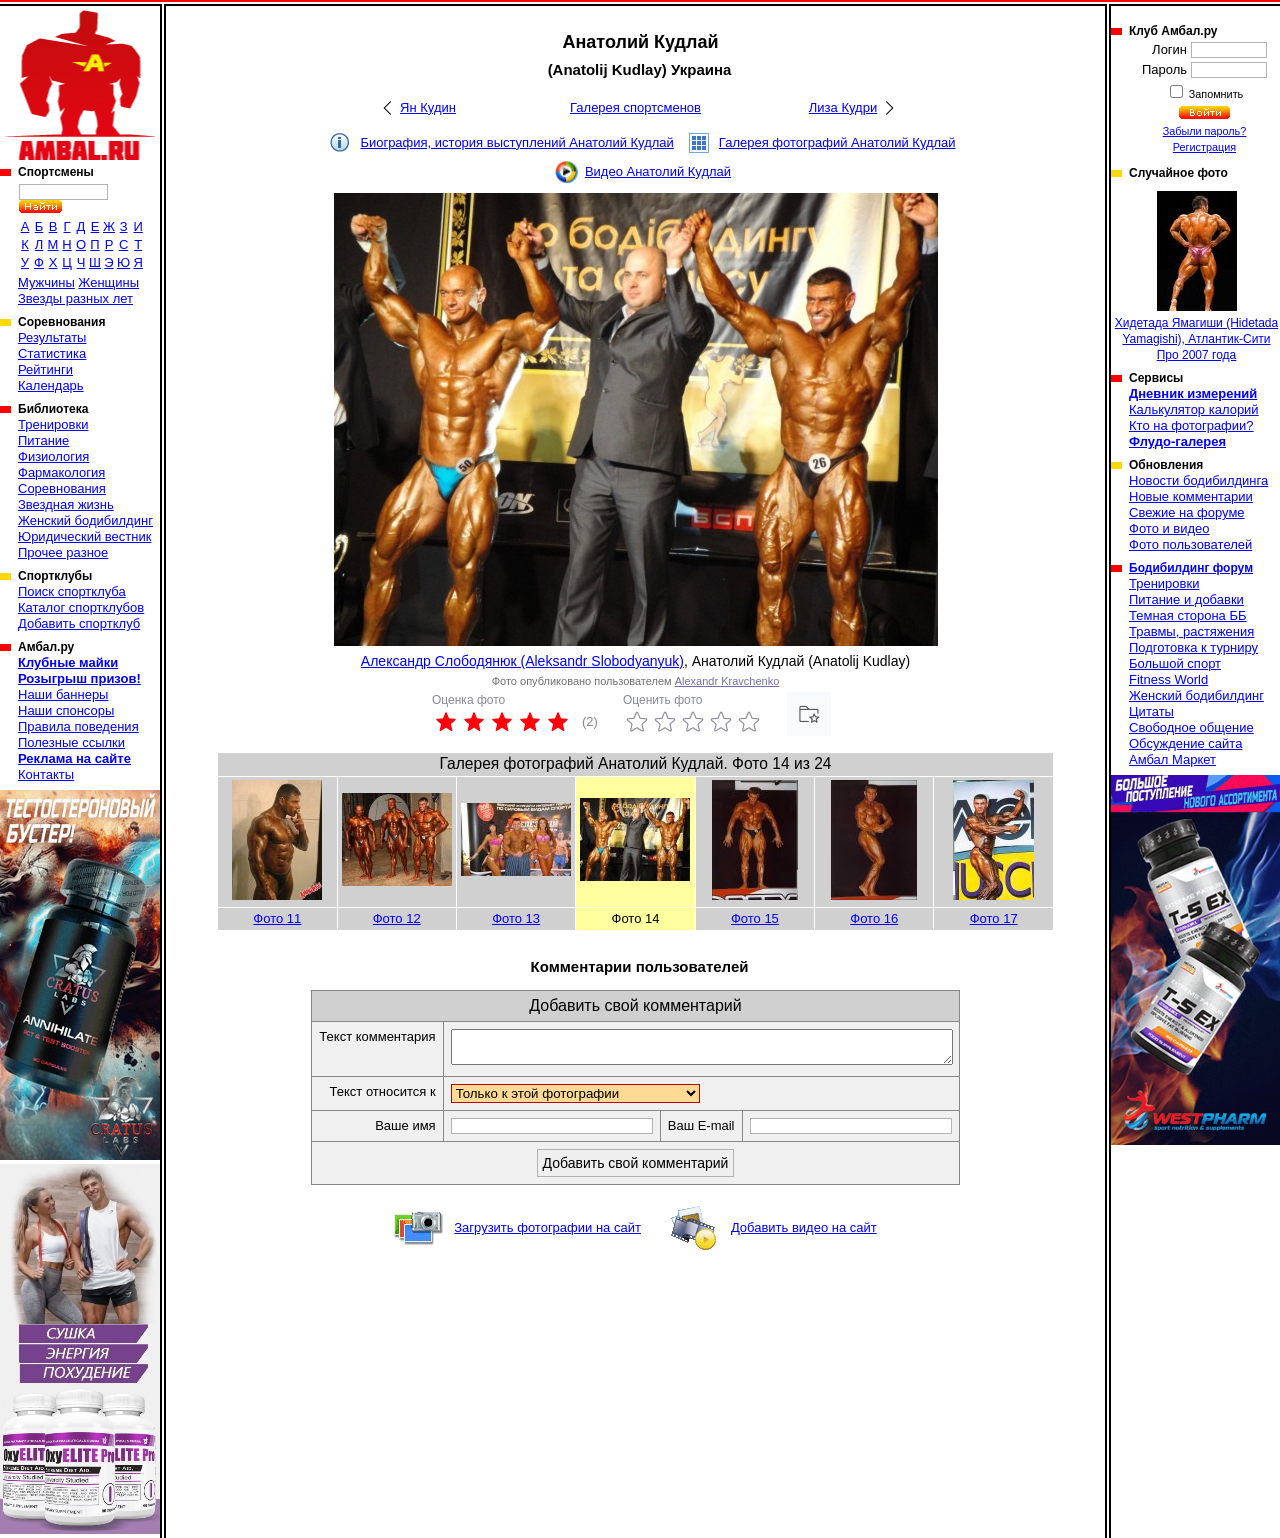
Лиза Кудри (843, 107)
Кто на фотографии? (1191, 425)
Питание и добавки (1186, 599)
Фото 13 (516, 918)
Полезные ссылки (71, 742)
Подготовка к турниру (1193, 647)
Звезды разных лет (75, 298)
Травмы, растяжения (1191, 631)
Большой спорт (1175, 663)
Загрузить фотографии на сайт (547, 1233)
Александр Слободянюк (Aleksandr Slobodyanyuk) (522, 661)
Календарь (51, 385)
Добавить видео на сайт (804, 1233)
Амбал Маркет (1172, 759)
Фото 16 (874, 918)
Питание (43, 440)
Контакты (46, 774)
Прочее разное (63, 552)
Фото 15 (755, 918)
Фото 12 (397, 918)
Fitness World (1168, 679)
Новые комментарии (1191, 496)
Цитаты (1151, 711)
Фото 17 (994, 918)
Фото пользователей (1190, 544)
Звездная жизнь (66, 504)
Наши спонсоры (66, 710)
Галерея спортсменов (635, 107)
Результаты (52, 337)
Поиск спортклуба (72, 591)
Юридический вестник (84, 536)
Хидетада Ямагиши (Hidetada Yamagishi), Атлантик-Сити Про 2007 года (1196, 276)
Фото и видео (1169, 528)
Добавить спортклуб (79, 623)
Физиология (53, 456)
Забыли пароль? (1205, 131)
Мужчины (46, 282)
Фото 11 (277, 918)
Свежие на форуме (1187, 512)
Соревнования (62, 488)
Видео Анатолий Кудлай (658, 171)
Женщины (108, 282)
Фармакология (61, 472)
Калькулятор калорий (1194, 409)
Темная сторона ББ (1188, 615)
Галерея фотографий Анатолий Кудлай (837, 142)
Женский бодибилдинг (85, 520)
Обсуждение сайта (1185, 743)
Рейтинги (45, 369)
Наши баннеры (63, 694)
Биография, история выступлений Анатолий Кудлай (516, 142)
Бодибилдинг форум (1191, 568)
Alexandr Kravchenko (727, 681)
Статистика (52, 353)
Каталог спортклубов (81, 607)
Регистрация (1204, 147)
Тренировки (53, 424)
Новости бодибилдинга (1198, 480)
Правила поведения (78, 726)
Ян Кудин (428, 107)
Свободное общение (1191, 727)
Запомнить (1215, 94)
